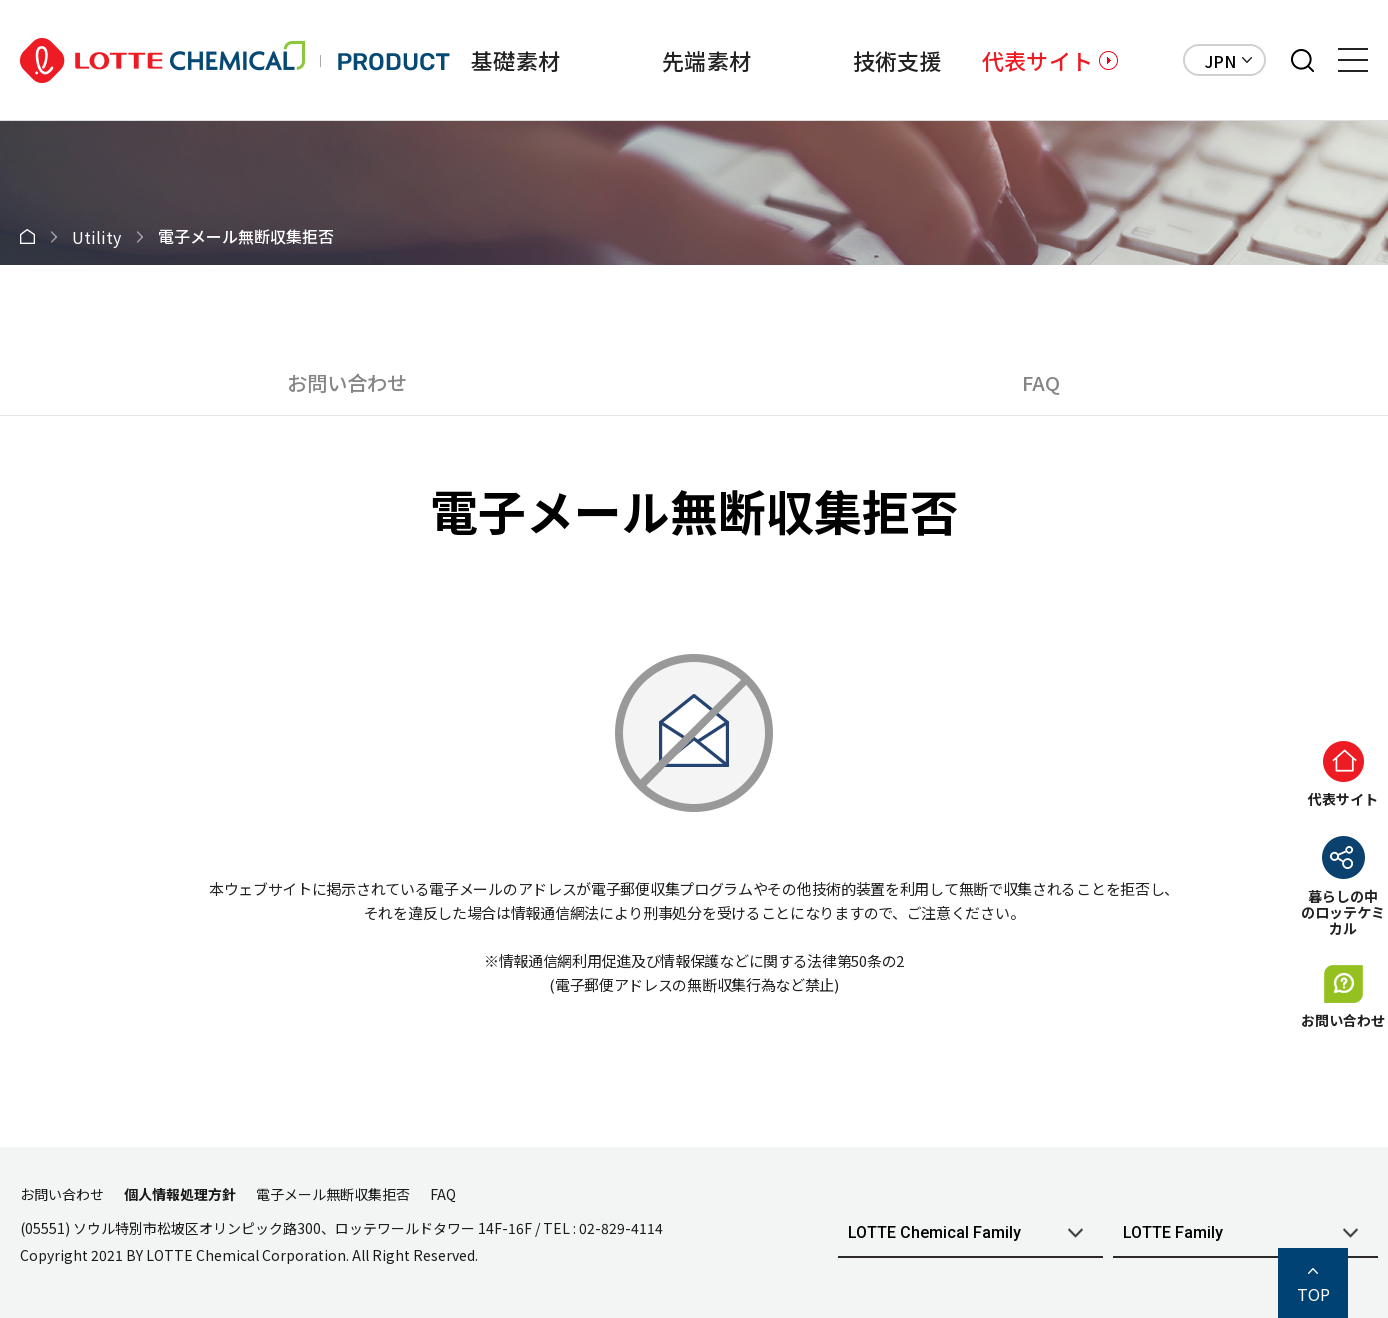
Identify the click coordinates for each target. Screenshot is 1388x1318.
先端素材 (706, 60)
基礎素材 (515, 60)
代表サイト (1037, 60)
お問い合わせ (347, 382)
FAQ (1041, 382)
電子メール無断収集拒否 (333, 1194)
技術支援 (897, 60)
